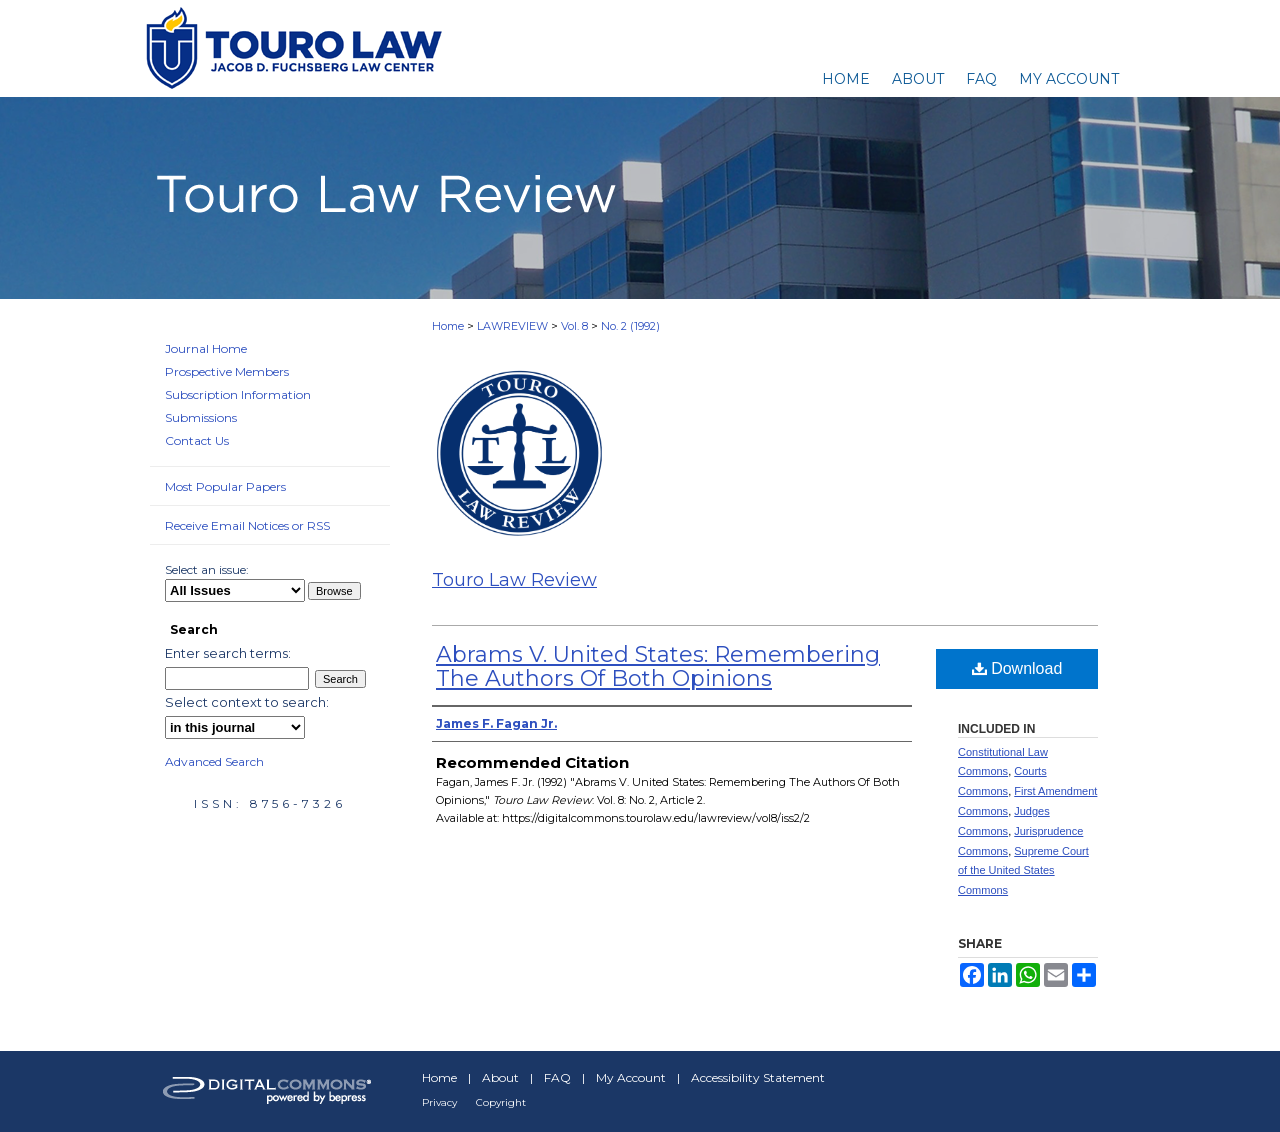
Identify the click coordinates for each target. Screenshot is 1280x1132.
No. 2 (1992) (630, 326)
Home (448, 326)
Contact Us (197, 440)
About (500, 1077)
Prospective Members (227, 371)
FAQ (557, 1077)
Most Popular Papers (225, 486)
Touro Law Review (514, 580)
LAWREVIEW (512, 326)
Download (1017, 668)
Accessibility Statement (758, 1077)
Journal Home (206, 348)
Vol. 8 (574, 326)
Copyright (501, 1102)
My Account (631, 1077)
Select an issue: (207, 569)
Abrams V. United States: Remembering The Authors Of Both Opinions (658, 666)
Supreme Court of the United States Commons (1023, 871)
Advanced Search (214, 761)
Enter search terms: (228, 653)
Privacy (439, 1102)
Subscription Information (238, 394)
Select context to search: (247, 702)
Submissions (201, 417)
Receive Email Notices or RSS (247, 525)
